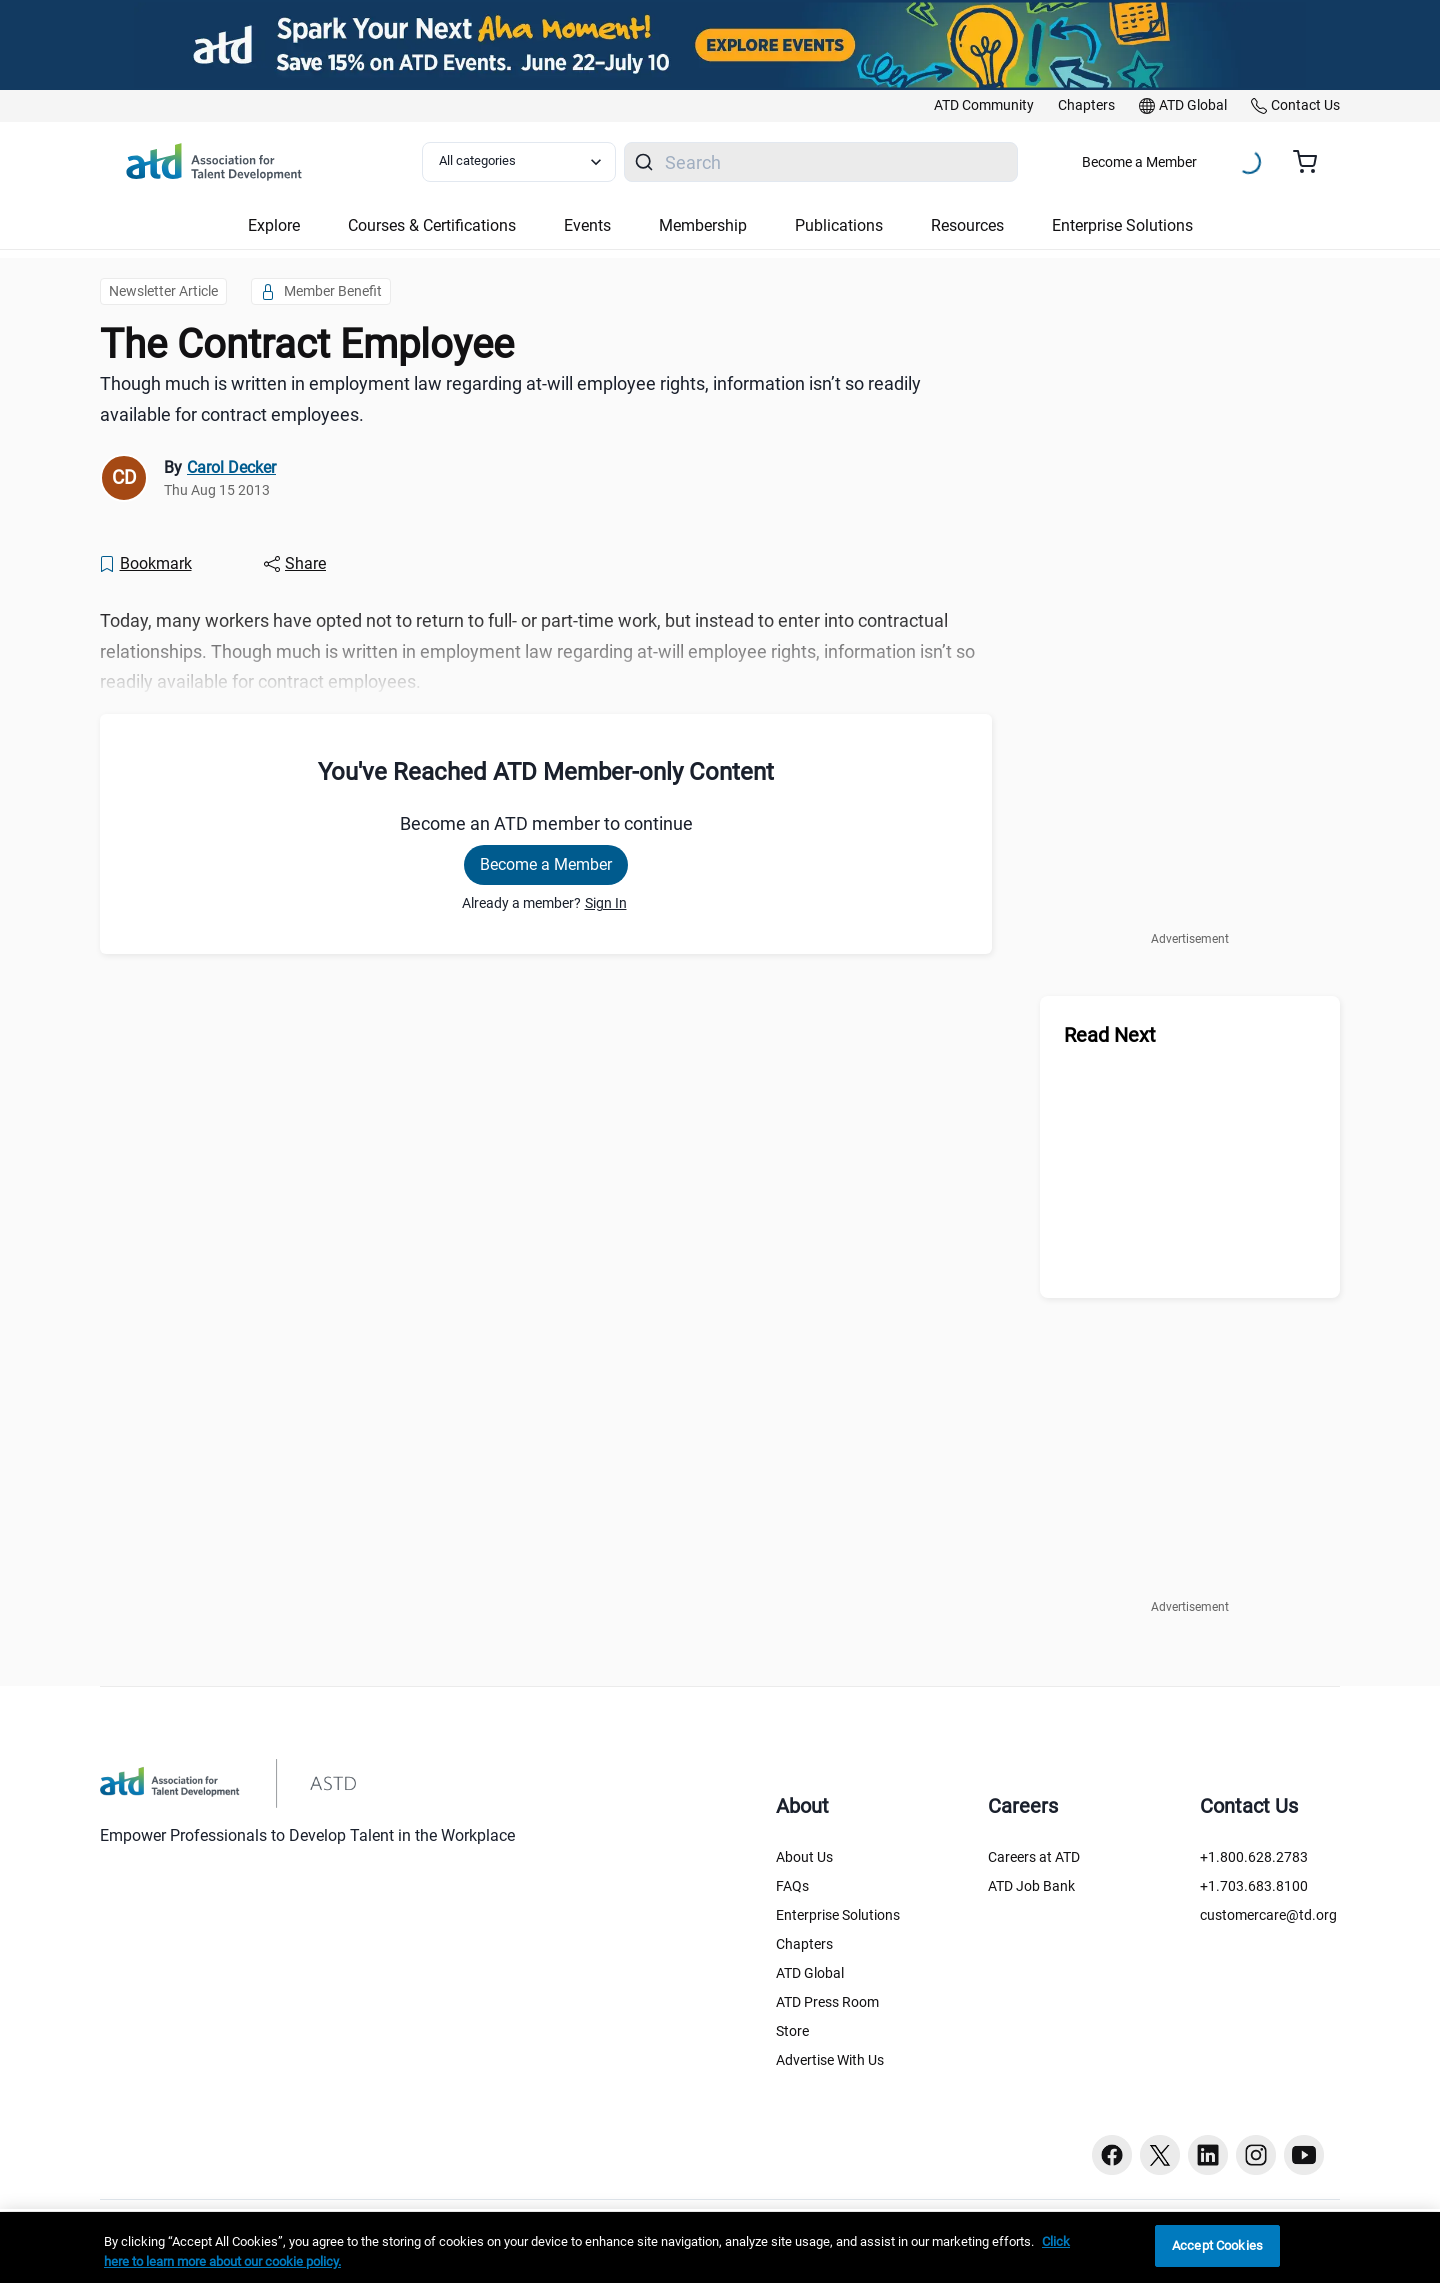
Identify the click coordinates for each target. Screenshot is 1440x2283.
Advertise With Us (830, 2060)
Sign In (606, 903)
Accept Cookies (1217, 2245)
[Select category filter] (519, 162)
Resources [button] (967, 225)
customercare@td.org (1268, 1915)
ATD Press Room (827, 2002)
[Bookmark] (145, 564)
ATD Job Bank (1031, 1886)
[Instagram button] (1256, 2155)
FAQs (792, 1886)
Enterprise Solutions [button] (1122, 225)
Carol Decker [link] (231, 467)
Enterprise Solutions (838, 1915)
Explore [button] (274, 225)
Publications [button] (839, 225)
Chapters (804, 1944)
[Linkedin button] (1208, 2155)
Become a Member (1139, 162)
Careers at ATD (1034, 1857)
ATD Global (810, 1973)
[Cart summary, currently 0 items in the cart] (1312, 162)
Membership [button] (703, 225)
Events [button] (587, 225)
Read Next (1110, 1035)
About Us (804, 1857)
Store (792, 2031)
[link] (984, 106)
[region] (720, 2247)
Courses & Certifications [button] (432, 225)
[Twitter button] (1160, 2155)
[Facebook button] (1112, 2155)
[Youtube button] (1304, 2155)
